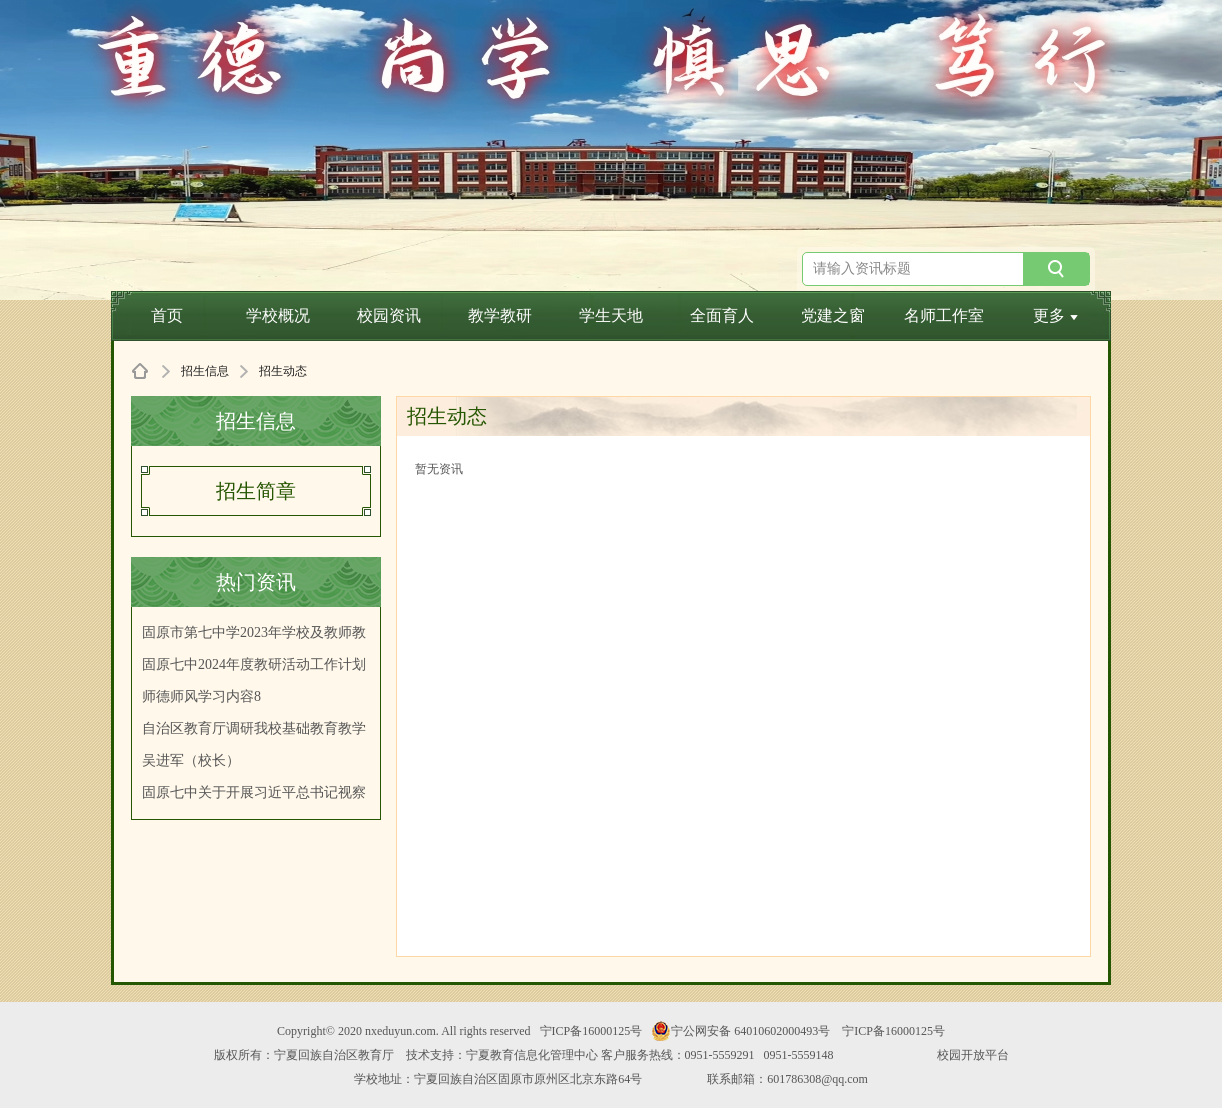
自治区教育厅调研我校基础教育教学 (254, 728)
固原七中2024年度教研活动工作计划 (254, 664)
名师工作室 (944, 315)
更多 (1055, 315)
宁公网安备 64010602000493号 (740, 1031)
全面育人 (722, 315)
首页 (167, 315)
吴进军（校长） (191, 760)
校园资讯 (389, 315)
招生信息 (205, 371)
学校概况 (278, 315)
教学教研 (500, 315)
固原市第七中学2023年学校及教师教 (254, 632)
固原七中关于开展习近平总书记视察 (254, 792)
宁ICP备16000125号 (591, 1031)
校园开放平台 (973, 1055)
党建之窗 (833, 315)
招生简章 (256, 491)
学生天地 (611, 315)
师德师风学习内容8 (201, 696)
